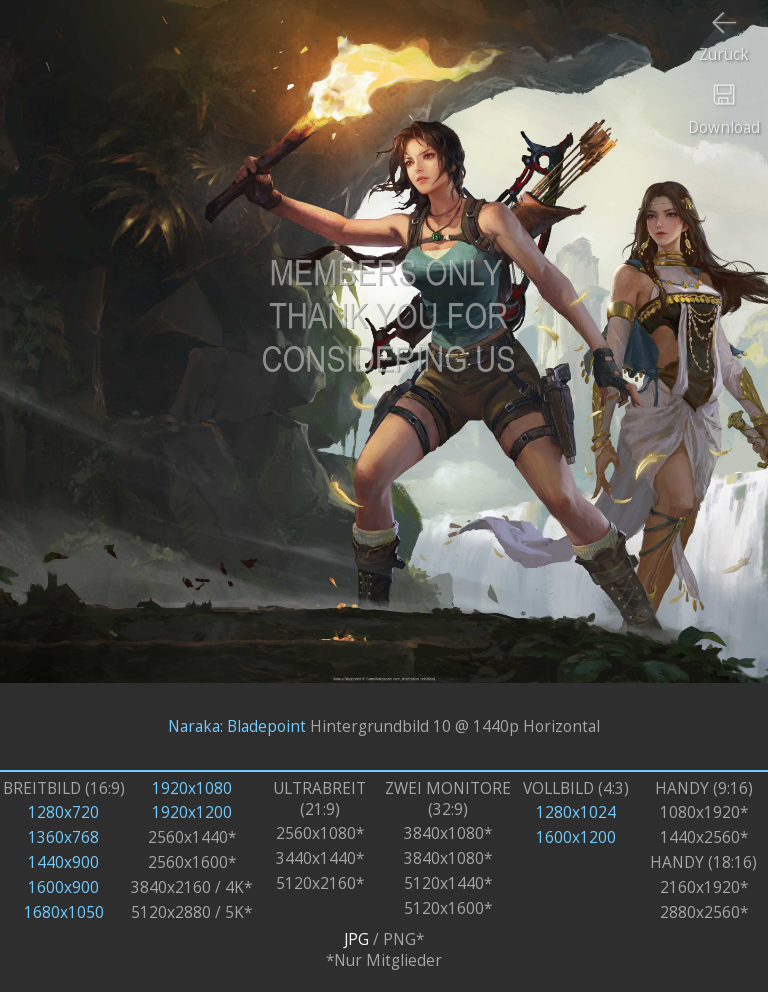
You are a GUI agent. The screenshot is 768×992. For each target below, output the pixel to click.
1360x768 (63, 837)
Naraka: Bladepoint (237, 726)
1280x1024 (576, 812)
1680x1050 (64, 912)
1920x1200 (192, 812)
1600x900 (63, 887)
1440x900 (63, 862)
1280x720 (63, 812)
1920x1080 (192, 788)
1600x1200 (576, 837)
